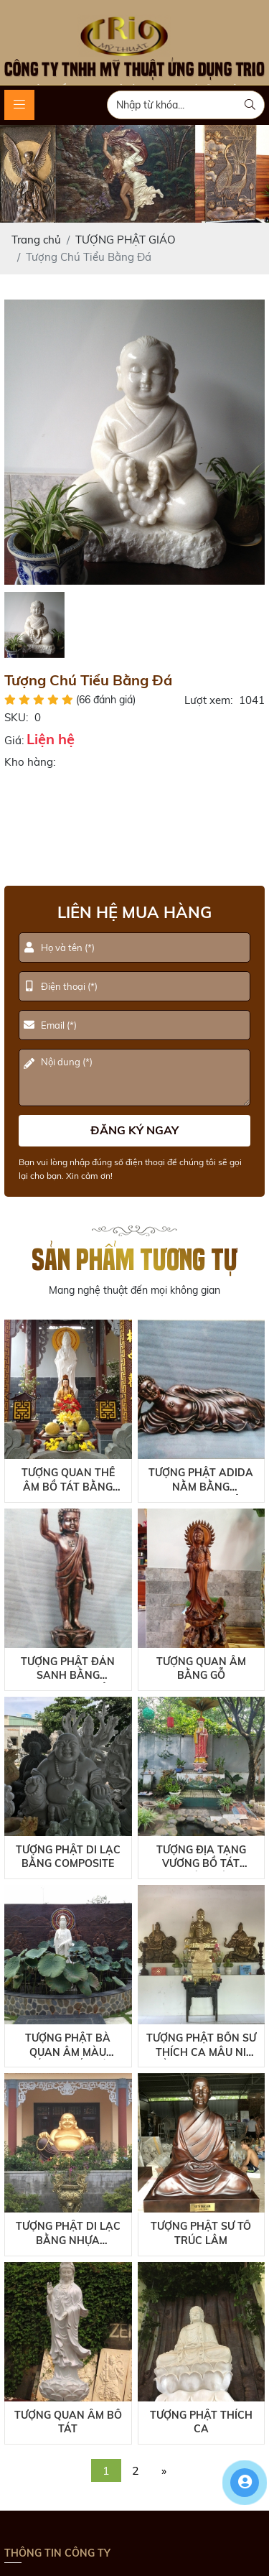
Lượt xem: (208, 700)
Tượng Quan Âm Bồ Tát (68, 2422)
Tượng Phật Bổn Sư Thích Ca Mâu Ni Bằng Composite (201, 2045)
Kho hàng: (29, 762)
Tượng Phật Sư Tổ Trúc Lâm (201, 2233)
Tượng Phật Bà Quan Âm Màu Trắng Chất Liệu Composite (68, 2045)
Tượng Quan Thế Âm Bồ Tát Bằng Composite (68, 1480)
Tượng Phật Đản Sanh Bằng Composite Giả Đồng (68, 1669)
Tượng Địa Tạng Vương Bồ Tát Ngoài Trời (201, 1857)
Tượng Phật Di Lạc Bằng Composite (68, 1857)
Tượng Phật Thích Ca (201, 2422)
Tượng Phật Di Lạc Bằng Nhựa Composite (68, 2234)
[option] (134, 442)
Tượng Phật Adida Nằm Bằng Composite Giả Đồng (200, 1480)
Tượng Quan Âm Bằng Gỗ (201, 1668)
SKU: (16, 717)
